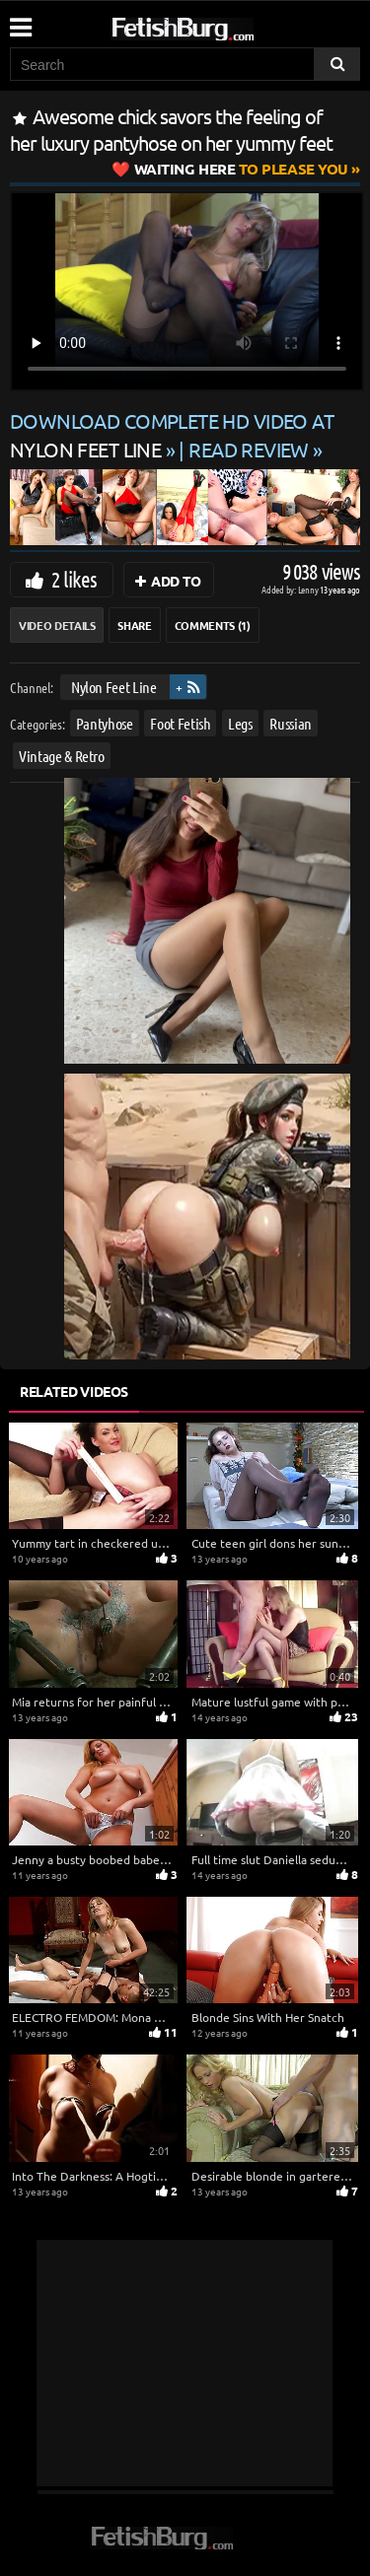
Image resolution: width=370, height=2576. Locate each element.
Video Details (57, 625)
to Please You (241, 168)
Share (134, 625)
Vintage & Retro (62, 755)
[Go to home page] (220, 25)
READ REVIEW (248, 449)
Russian (290, 722)
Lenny (309, 589)
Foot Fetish (180, 722)
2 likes (74, 579)
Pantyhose (104, 722)
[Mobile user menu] (19, 20)
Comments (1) (213, 625)
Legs (240, 722)
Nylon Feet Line (114, 686)
